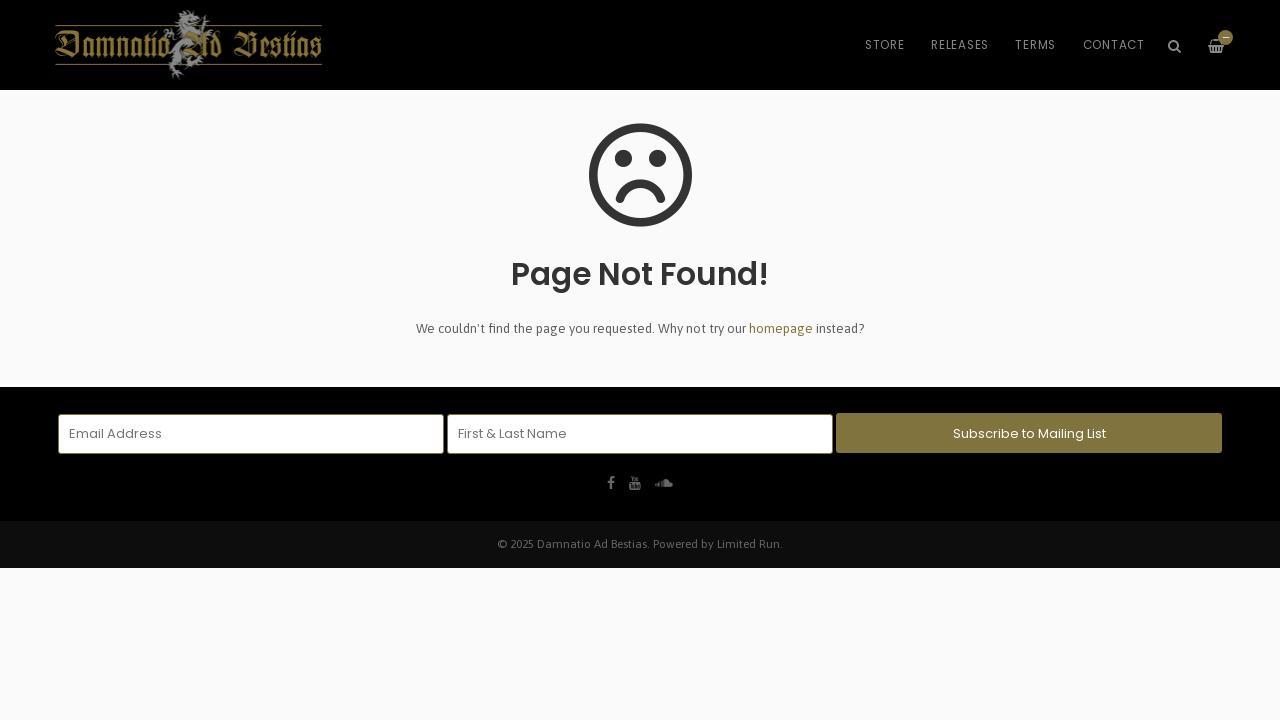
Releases (960, 45)
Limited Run (748, 543)
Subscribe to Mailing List (1029, 433)
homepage (781, 328)
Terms (1035, 45)
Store (885, 45)
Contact (1114, 45)
